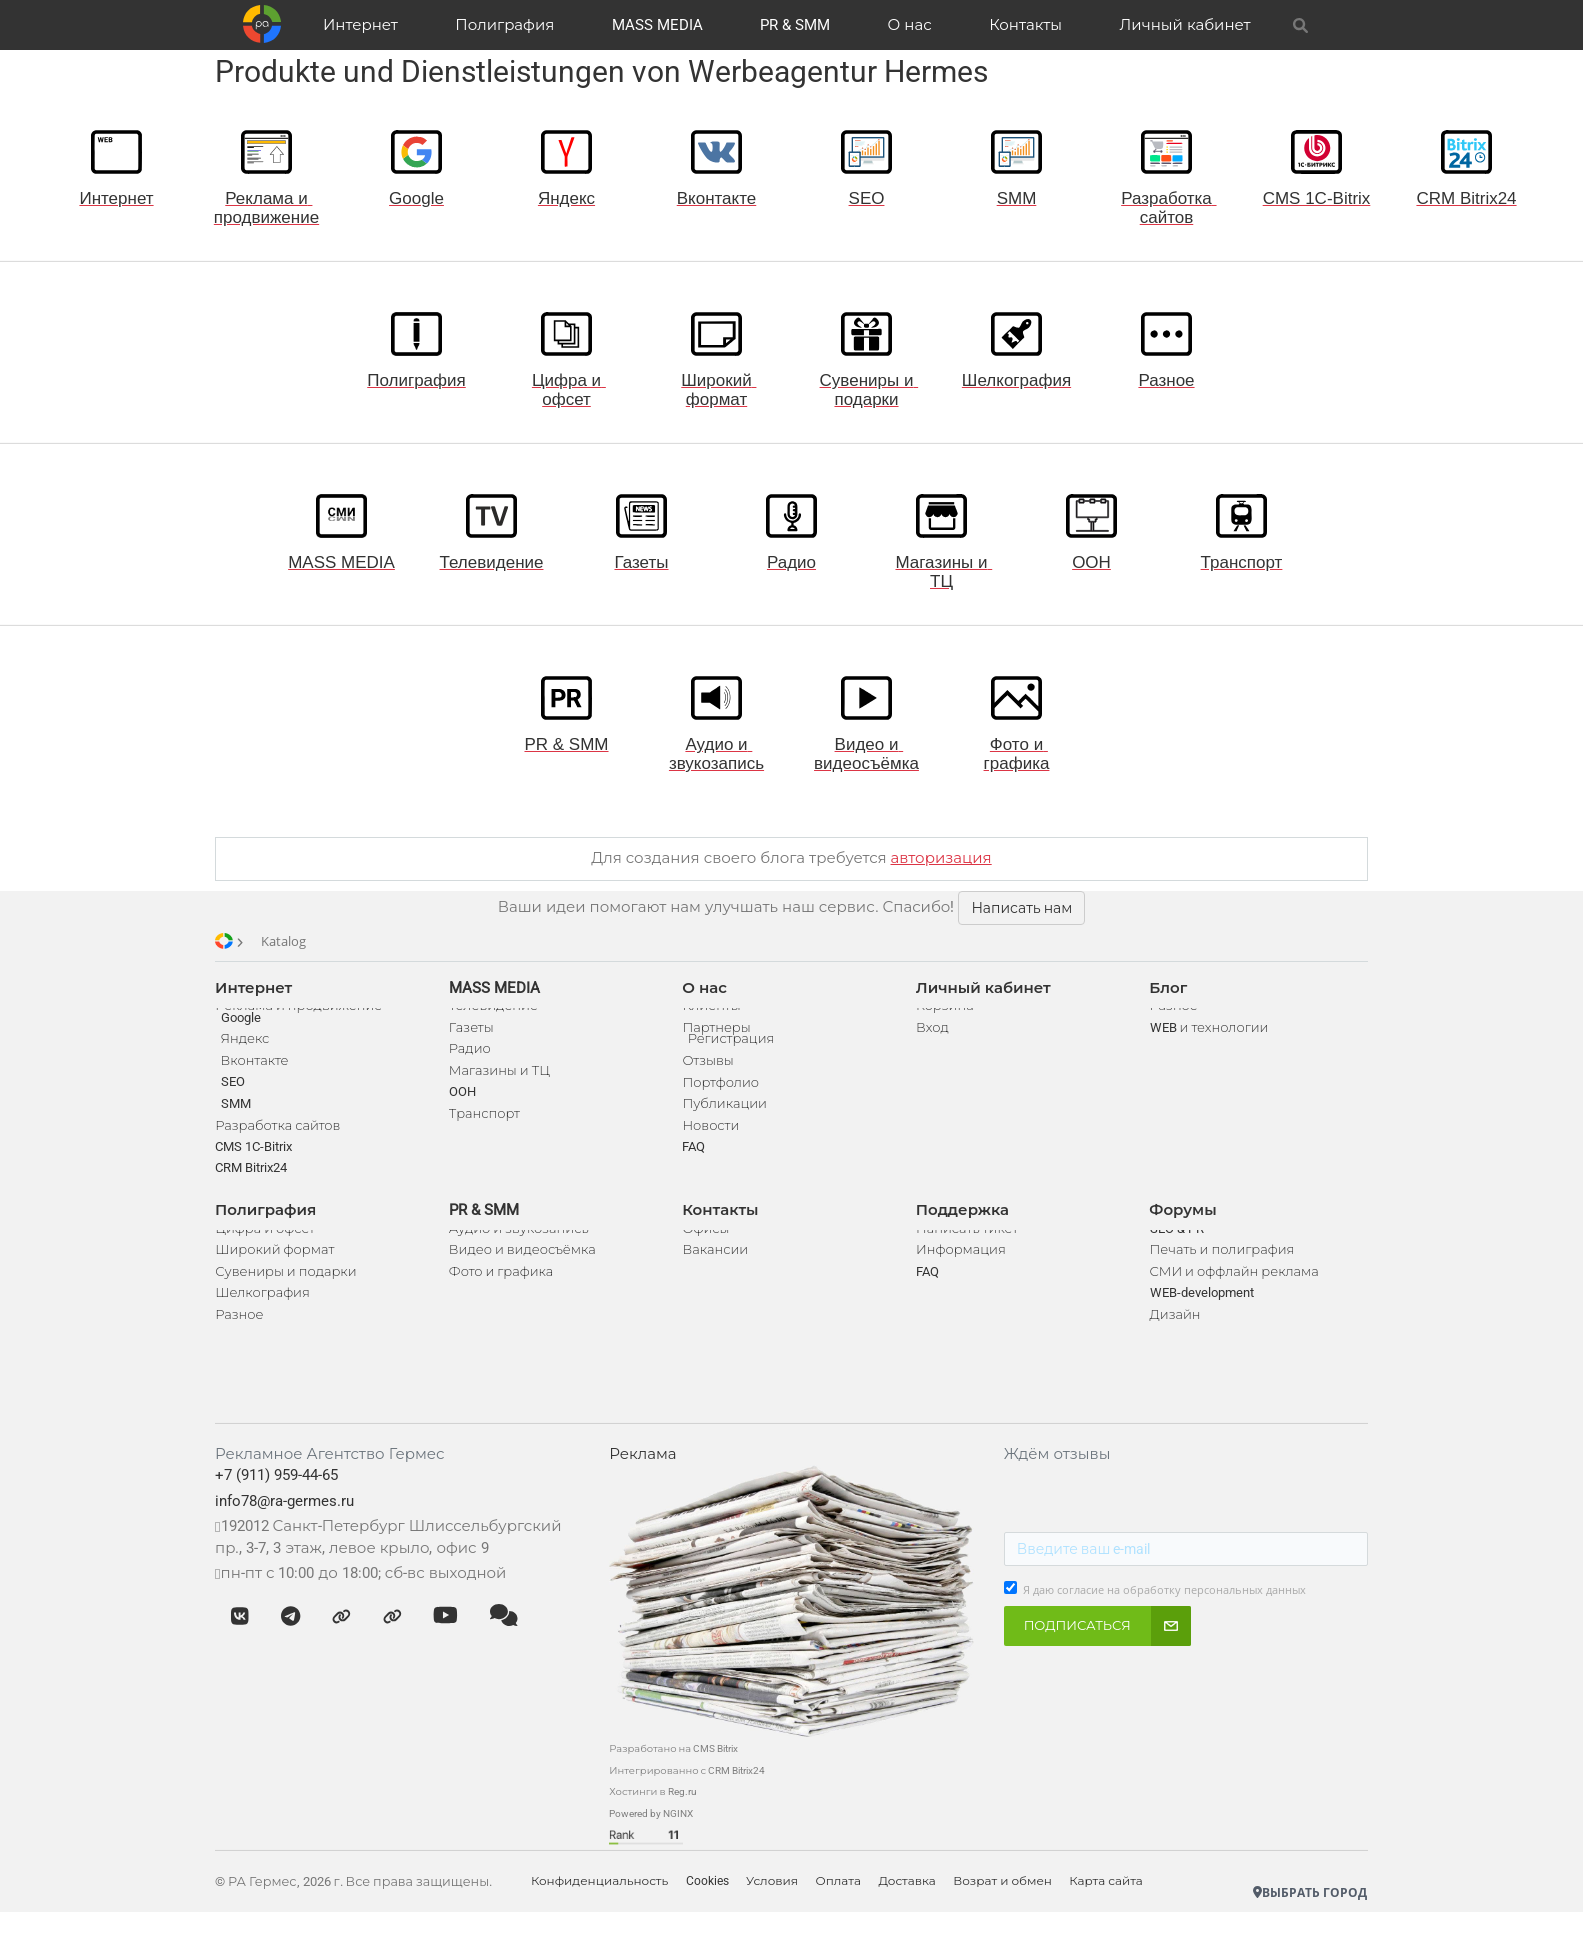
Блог (1165, 988)
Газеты (475, 1039)
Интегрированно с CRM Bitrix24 (690, 1812)
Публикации (726, 1126)
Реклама (645, 1499)
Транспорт (488, 1124)
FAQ (695, 1169)
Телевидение (497, 1017)
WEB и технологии (1205, 1039)
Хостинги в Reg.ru (655, 1834)
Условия (785, 1924)
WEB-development (1198, 1327)
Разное (246, 1348)
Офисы (707, 1262)
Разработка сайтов (284, 1148)
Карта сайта (1130, 1924)
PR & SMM (796, 25)
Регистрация (732, 1062)
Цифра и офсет (272, 1262)
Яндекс (251, 1062)
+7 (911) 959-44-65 (283, 1521)
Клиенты (713, 1017)
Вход (931, 1039)
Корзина (944, 1017)
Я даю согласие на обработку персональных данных (1162, 1635)
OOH (466, 1103)
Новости (712, 1148)
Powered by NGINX (654, 1855)
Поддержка (961, 1233)
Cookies (717, 1924)
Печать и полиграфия (1218, 1284)
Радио (474, 1060)
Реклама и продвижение (305, 1017)
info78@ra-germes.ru (291, 1546)
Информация (960, 1284)
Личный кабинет (1182, 25)
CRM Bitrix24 (258, 1191)
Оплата (854, 1924)
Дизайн (1171, 1348)
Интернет (364, 25)
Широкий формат (281, 1284)
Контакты (1023, 25)
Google (247, 1041)
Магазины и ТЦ (503, 1082)
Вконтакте (261, 1084)
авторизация (941, 858)
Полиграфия (507, 25)
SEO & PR (1173, 1262)
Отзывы (709, 1084)
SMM (242, 1126)
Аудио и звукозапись (523, 1262)
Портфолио (722, 1105)
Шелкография (269, 1327)
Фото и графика (505, 1305)
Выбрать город (1304, 1934)
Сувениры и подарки (292, 1305)
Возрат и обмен (1023, 1924)
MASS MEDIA (658, 25)
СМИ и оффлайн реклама (1230, 1305)
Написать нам (1021, 908)
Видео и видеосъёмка (526, 1284)
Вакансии (717, 1284)
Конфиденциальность (607, 1924)
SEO (239, 1105)
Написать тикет (966, 1262)
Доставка (925, 1924)
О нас (909, 25)
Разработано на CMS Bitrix (676, 1791)
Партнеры (718, 1039)
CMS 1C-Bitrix (260, 1169)
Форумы (1179, 1233)
